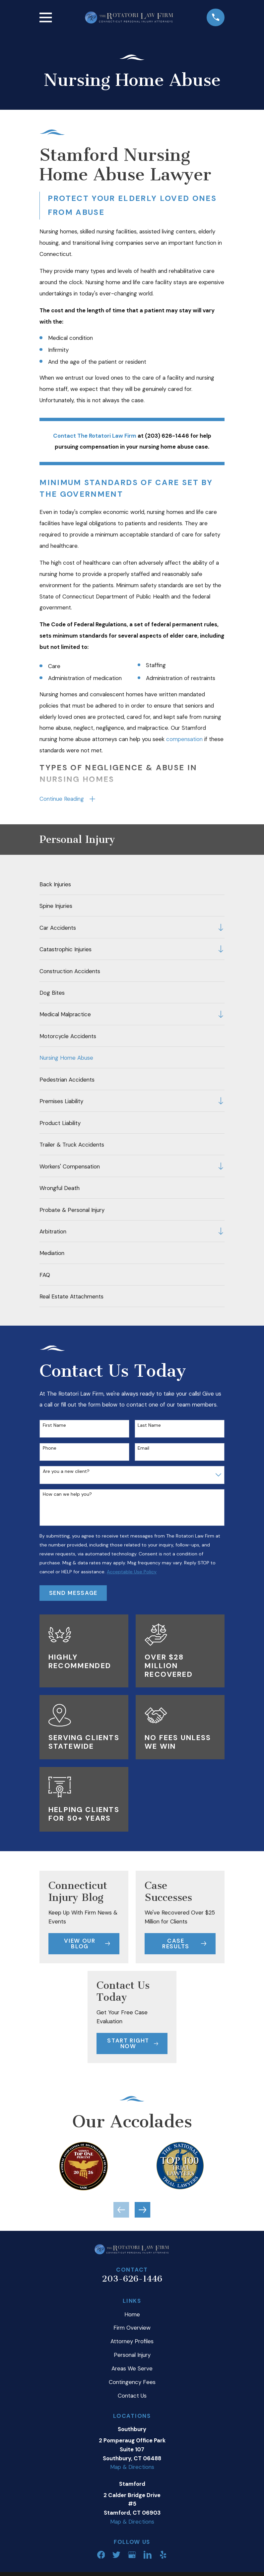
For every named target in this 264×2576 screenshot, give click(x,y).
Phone (49, 1451)
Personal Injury (132, 2357)
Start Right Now (132, 2046)
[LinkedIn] (148, 2557)
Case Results (184, 1945)
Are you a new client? (66, 1473)
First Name (54, 1427)
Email (143, 1451)
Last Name (149, 1427)
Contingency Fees (132, 2384)
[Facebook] (101, 2557)
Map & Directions (132, 2469)
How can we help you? (67, 1497)
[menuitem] (131, 886)
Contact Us (132, 2398)
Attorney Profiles (132, 2344)
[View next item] (142, 2212)
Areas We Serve (132, 2371)
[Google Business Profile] (132, 2557)
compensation (184, 739)
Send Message (73, 1595)
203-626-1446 (132, 2281)
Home (132, 2316)
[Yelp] (163, 2557)
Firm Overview (132, 2330)
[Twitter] (116, 2557)
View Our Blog (87, 1945)
